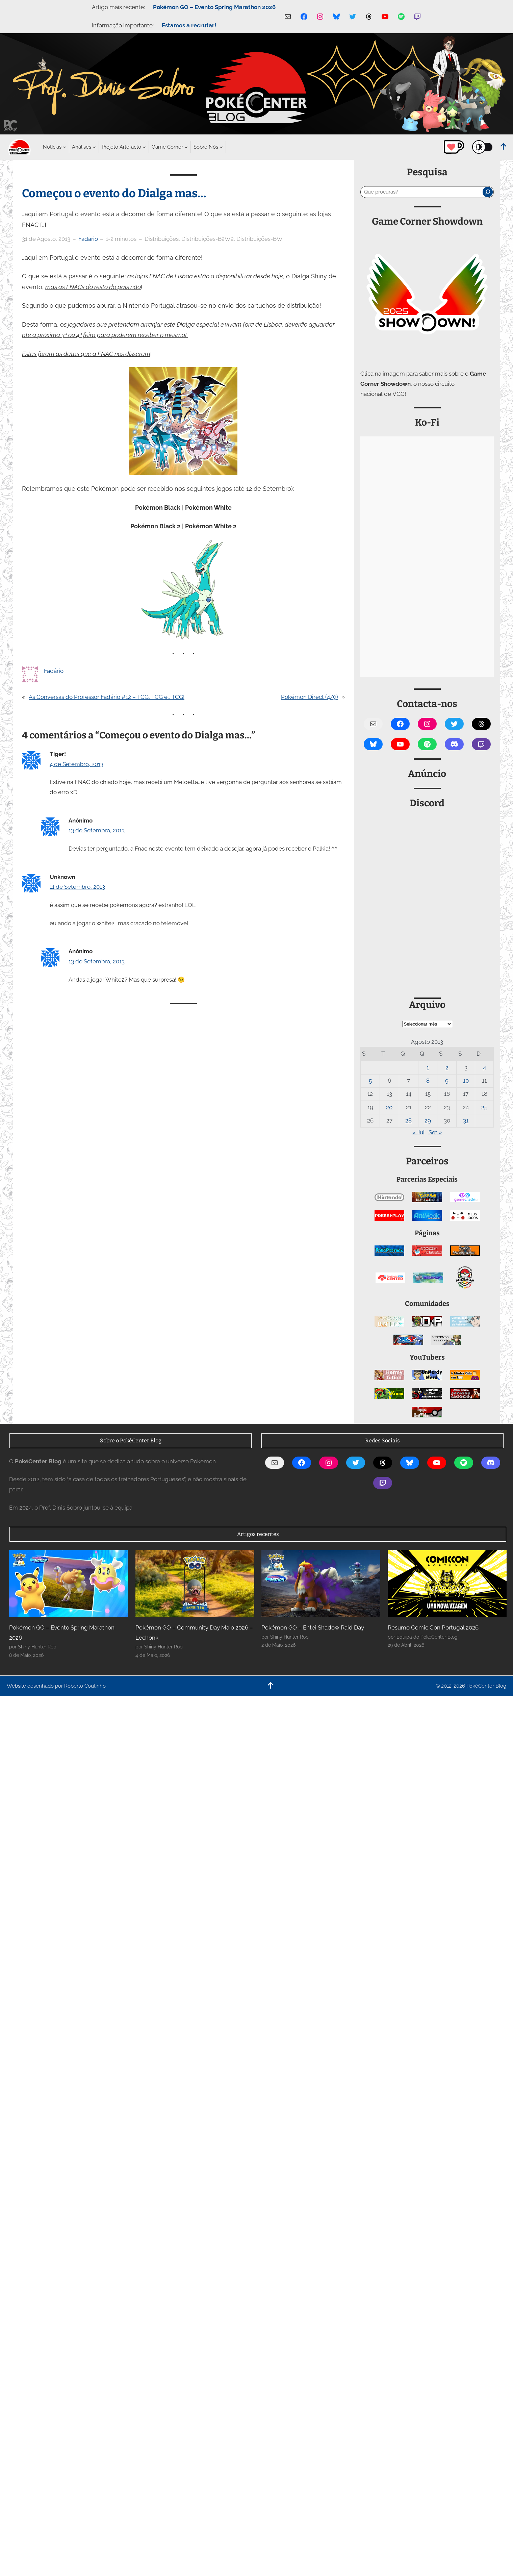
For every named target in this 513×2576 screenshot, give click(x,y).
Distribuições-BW (259, 238)
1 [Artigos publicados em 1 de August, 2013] (428, 1067)
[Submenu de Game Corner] (167, 147)
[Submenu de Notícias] (52, 147)
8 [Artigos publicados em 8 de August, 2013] (428, 1080)
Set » (435, 1132)
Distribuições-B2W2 (207, 238)
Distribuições (162, 238)
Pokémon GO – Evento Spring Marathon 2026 (214, 7)
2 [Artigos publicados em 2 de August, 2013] (446, 1067)
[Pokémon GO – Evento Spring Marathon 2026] (68, 1583)
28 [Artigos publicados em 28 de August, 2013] (408, 1120)
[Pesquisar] (488, 192)
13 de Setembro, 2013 (97, 830)
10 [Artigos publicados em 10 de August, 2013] (466, 1080)
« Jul (418, 1132)
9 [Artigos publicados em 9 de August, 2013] (446, 1080)
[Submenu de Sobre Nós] (206, 147)
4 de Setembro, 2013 (76, 764)
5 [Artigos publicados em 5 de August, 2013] (370, 1080)
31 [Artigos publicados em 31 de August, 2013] (465, 1120)
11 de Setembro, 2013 (77, 886)
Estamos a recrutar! (189, 25)
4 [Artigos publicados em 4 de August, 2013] (484, 1067)
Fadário (88, 238)
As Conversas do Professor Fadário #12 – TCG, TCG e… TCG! (106, 696)
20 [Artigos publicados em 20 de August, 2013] (389, 1107)
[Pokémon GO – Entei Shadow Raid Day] (320, 1583)
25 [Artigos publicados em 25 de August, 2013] (484, 1107)
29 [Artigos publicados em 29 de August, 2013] (428, 1120)
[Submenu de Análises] (82, 147)
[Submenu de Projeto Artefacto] (121, 147)
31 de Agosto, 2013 (46, 238)
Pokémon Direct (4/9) (309, 696)
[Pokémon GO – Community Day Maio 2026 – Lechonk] (194, 1583)
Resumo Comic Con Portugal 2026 (433, 1627)
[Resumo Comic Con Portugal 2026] (447, 1583)
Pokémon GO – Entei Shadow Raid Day (312, 1627)
